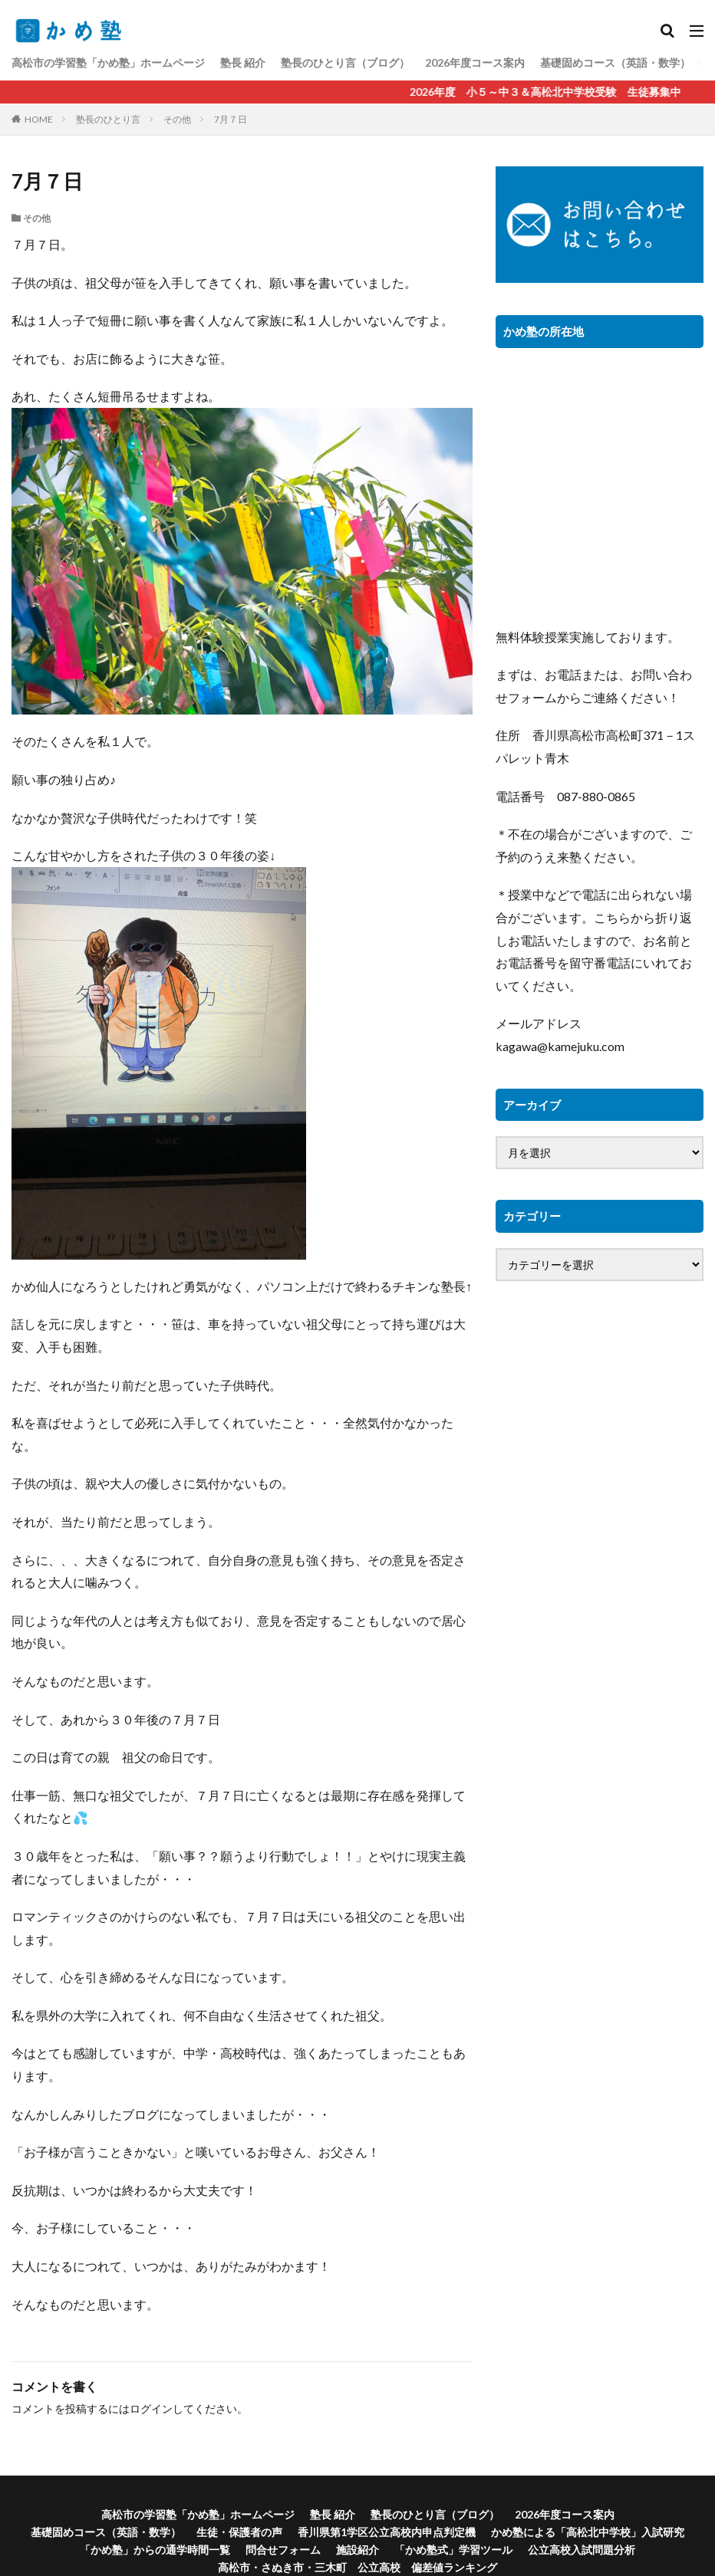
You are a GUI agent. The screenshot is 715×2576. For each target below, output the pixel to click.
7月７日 (230, 119)
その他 (177, 119)
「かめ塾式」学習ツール (453, 2549)
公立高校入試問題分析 (581, 2549)
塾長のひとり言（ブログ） (345, 62)
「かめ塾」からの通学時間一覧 (155, 2549)
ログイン (151, 2408)
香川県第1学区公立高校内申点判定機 (387, 2531)
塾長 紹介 (242, 62)
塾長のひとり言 (108, 119)
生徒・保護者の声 (239, 2531)
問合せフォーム (283, 2549)
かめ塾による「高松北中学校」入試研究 (587, 2531)
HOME (39, 119)
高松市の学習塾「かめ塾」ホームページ (108, 62)
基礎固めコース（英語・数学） (615, 62)
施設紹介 (357, 2549)
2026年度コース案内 (475, 62)
